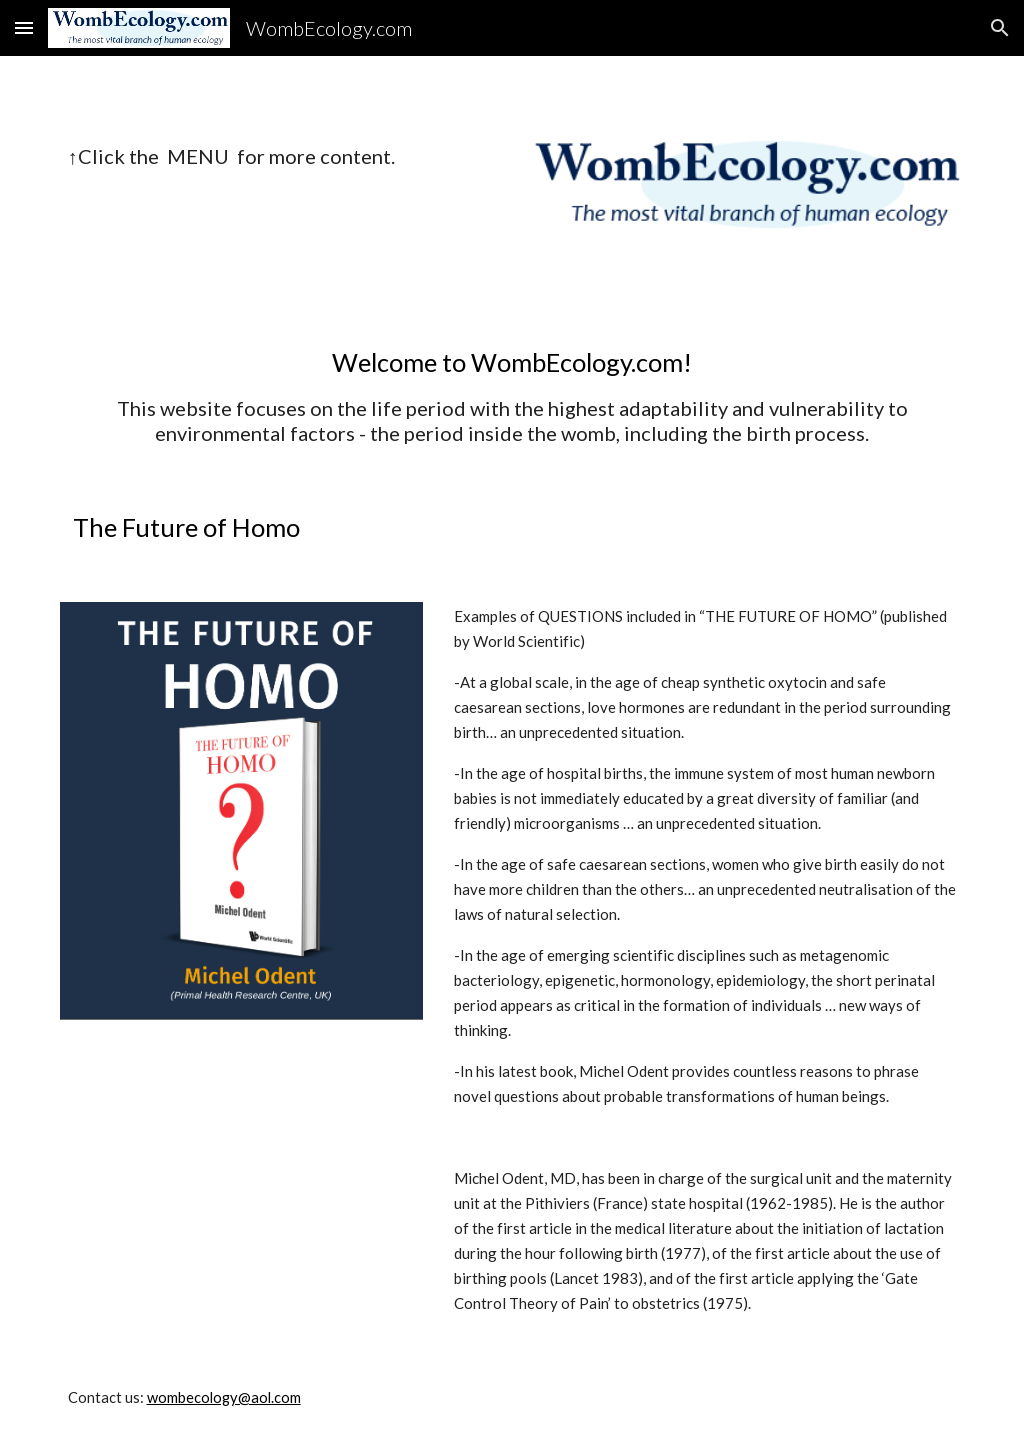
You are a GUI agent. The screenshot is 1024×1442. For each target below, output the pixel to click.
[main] (241, 156)
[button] (24, 27)
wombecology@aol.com (224, 1397)
